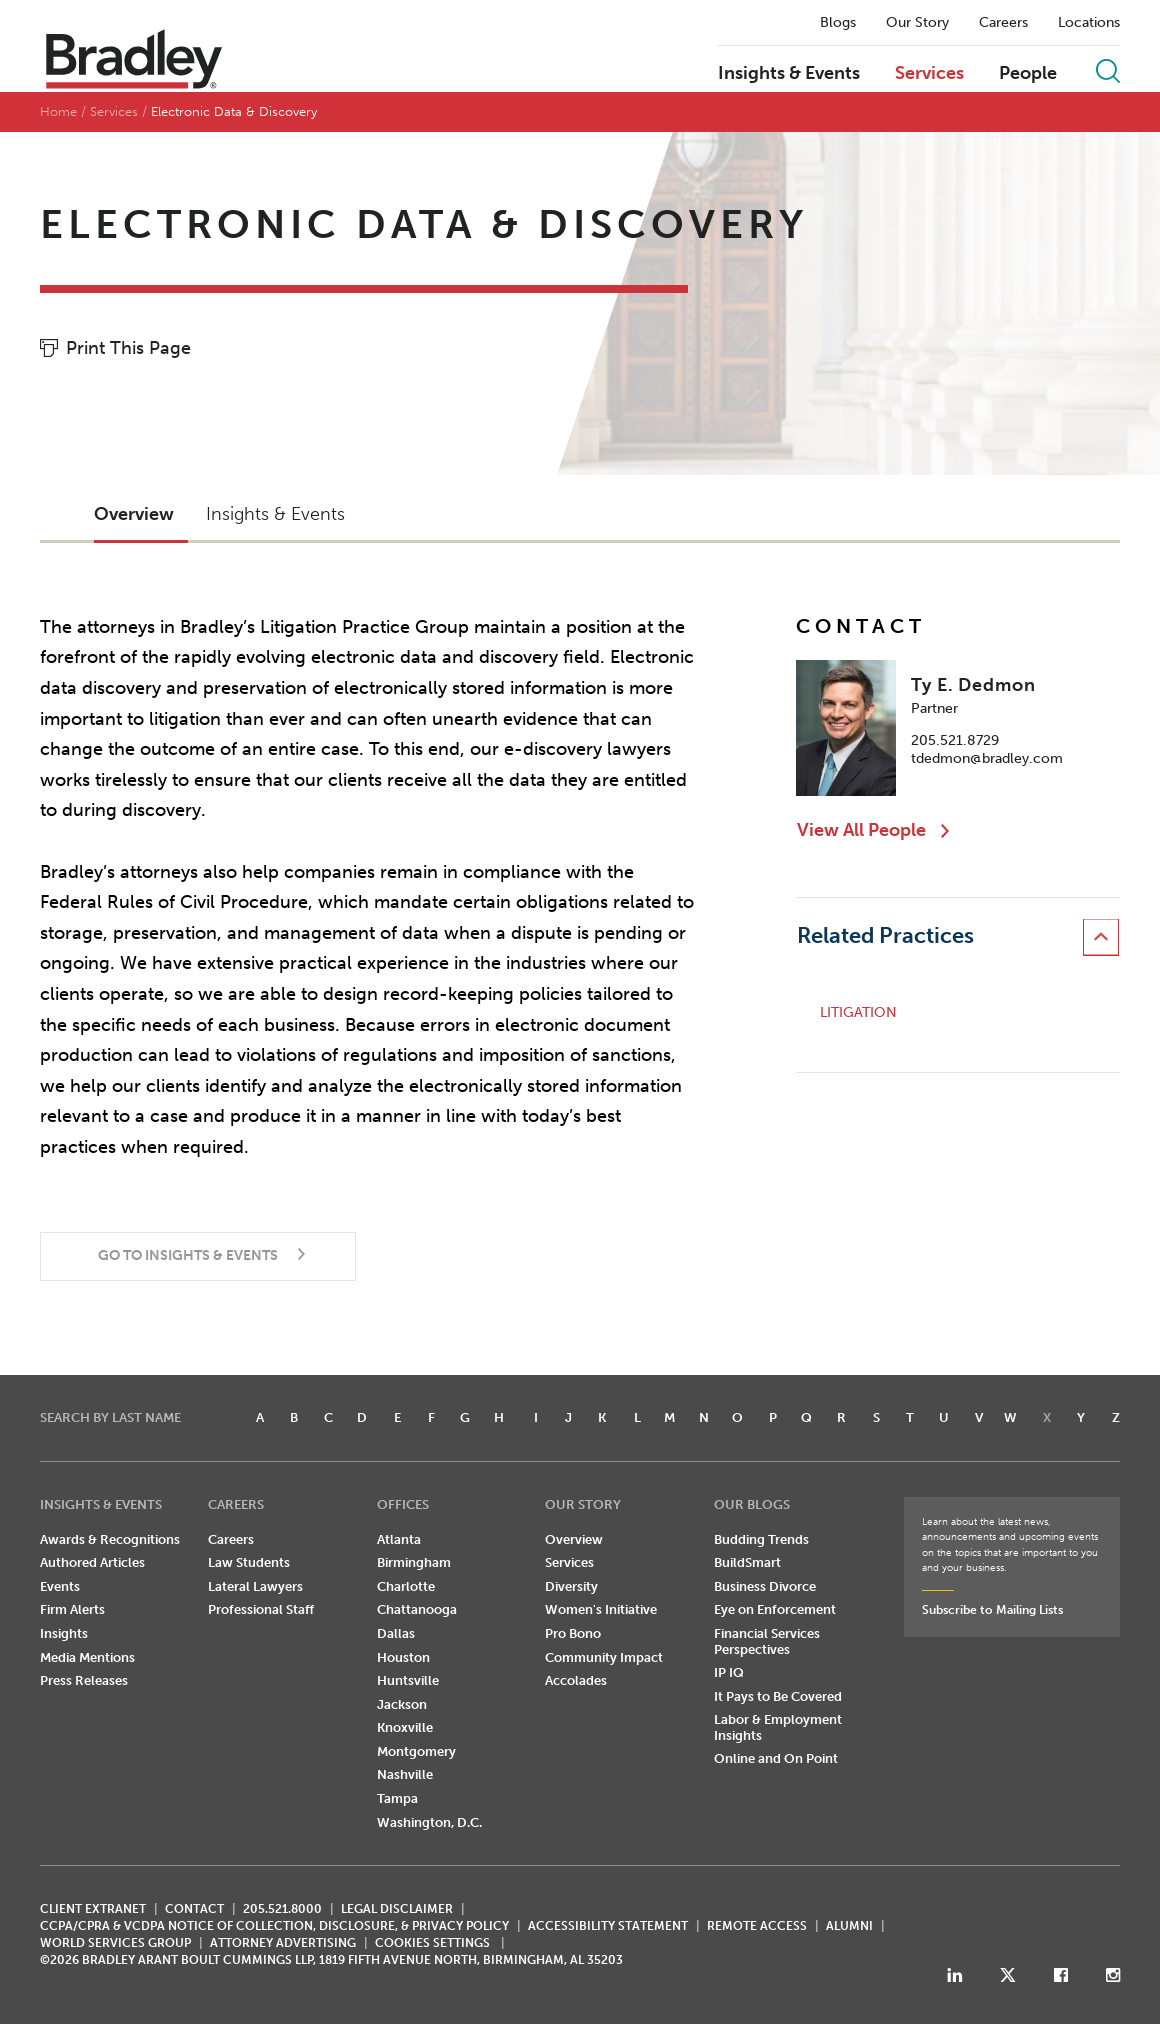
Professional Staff (261, 1609)
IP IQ (729, 1672)
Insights (64, 1633)
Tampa (397, 1798)
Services (929, 74)
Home (58, 111)
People (1028, 74)
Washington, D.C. (429, 1822)
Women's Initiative (601, 1609)
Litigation (858, 1013)
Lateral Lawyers (255, 1586)
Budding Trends (761, 1539)
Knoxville (405, 1727)
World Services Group (115, 1943)
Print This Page (128, 348)
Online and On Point (776, 1758)
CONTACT (194, 1909)
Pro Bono (573, 1633)
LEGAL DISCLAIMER (397, 1909)
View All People (861, 830)
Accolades (576, 1680)
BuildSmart (747, 1562)
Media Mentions (87, 1657)
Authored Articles (92, 1562)
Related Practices (885, 935)
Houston (403, 1657)
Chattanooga (417, 1609)
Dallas (396, 1633)
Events (60, 1586)
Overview (574, 1539)
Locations (1089, 23)
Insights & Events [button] (275, 514)
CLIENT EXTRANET (93, 1909)
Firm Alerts (72, 1609)
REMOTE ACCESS (757, 1926)
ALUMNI (849, 1926)
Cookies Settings (432, 1943)
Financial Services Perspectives (767, 1641)
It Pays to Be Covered (778, 1696)
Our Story (917, 23)
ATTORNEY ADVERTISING (283, 1943)
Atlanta (399, 1539)
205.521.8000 (282, 1909)
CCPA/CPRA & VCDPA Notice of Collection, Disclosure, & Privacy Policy (274, 1926)
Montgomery (416, 1751)
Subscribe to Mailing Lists (992, 1610)
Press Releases (84, 1680)
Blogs (838, 23)
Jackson (402, 1704)
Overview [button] (134, 514)
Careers (1003, 23)
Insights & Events (789, 74)
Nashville (405, 1774)
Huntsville (408, 1680)
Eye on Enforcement (775, 1609)
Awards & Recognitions (110, 1539)
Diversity (571, 1586)
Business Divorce (765, 1586)
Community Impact (604, 1657)
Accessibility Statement (608, 1926)
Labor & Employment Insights (778, 1727)
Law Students (249, 1562)
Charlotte (406, 1586)
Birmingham (414, 1562)
